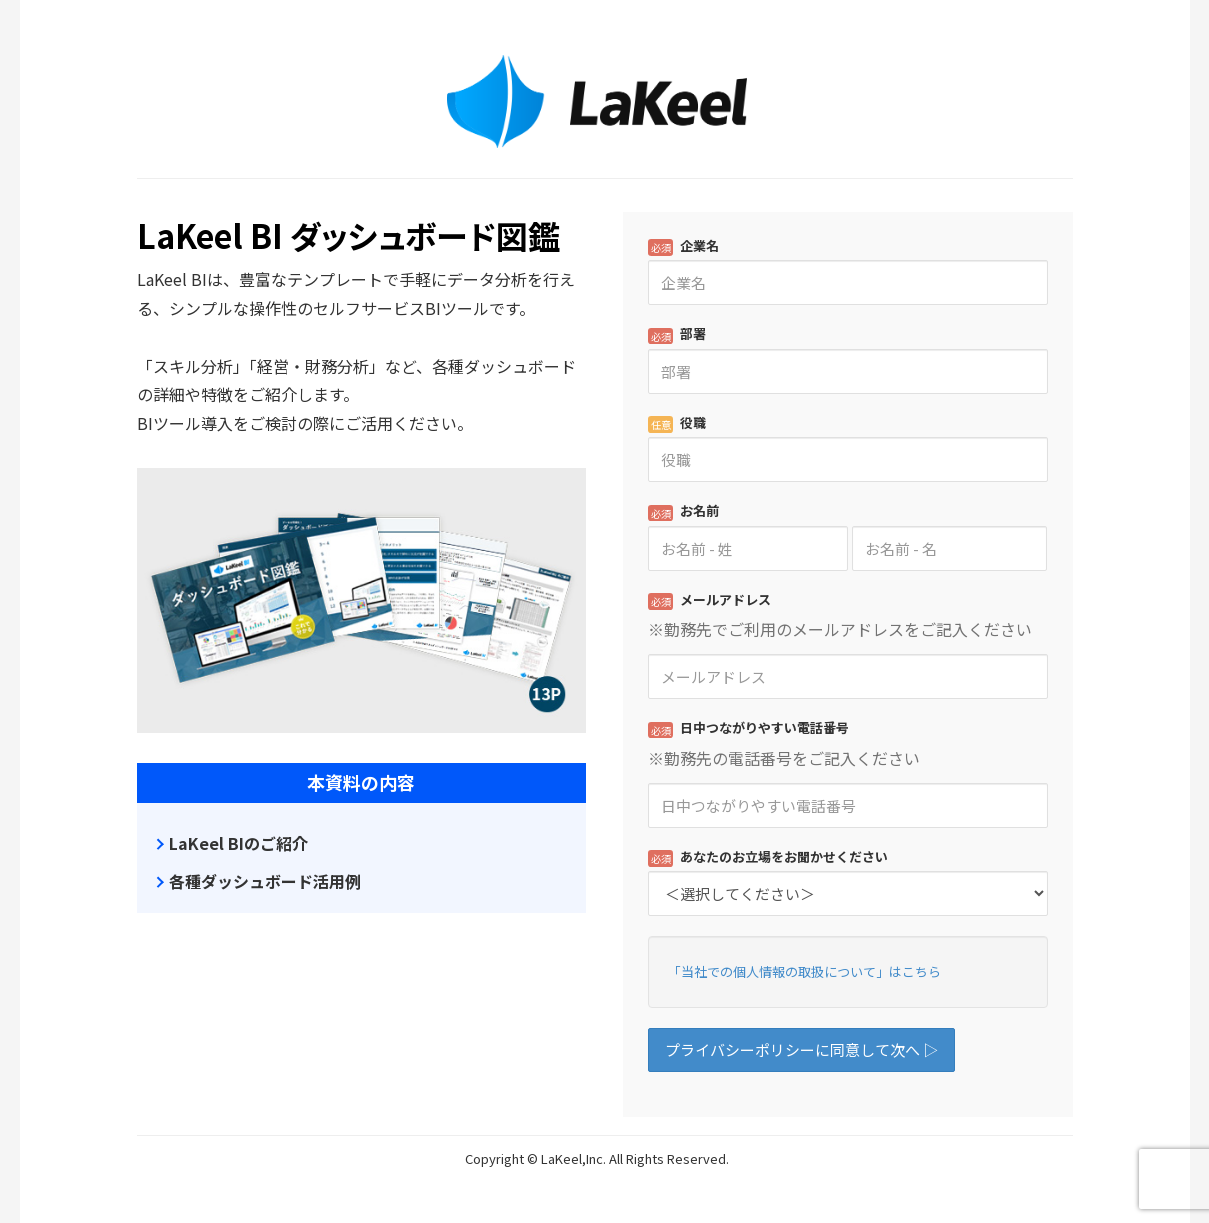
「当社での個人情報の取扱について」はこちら (804, 971)
